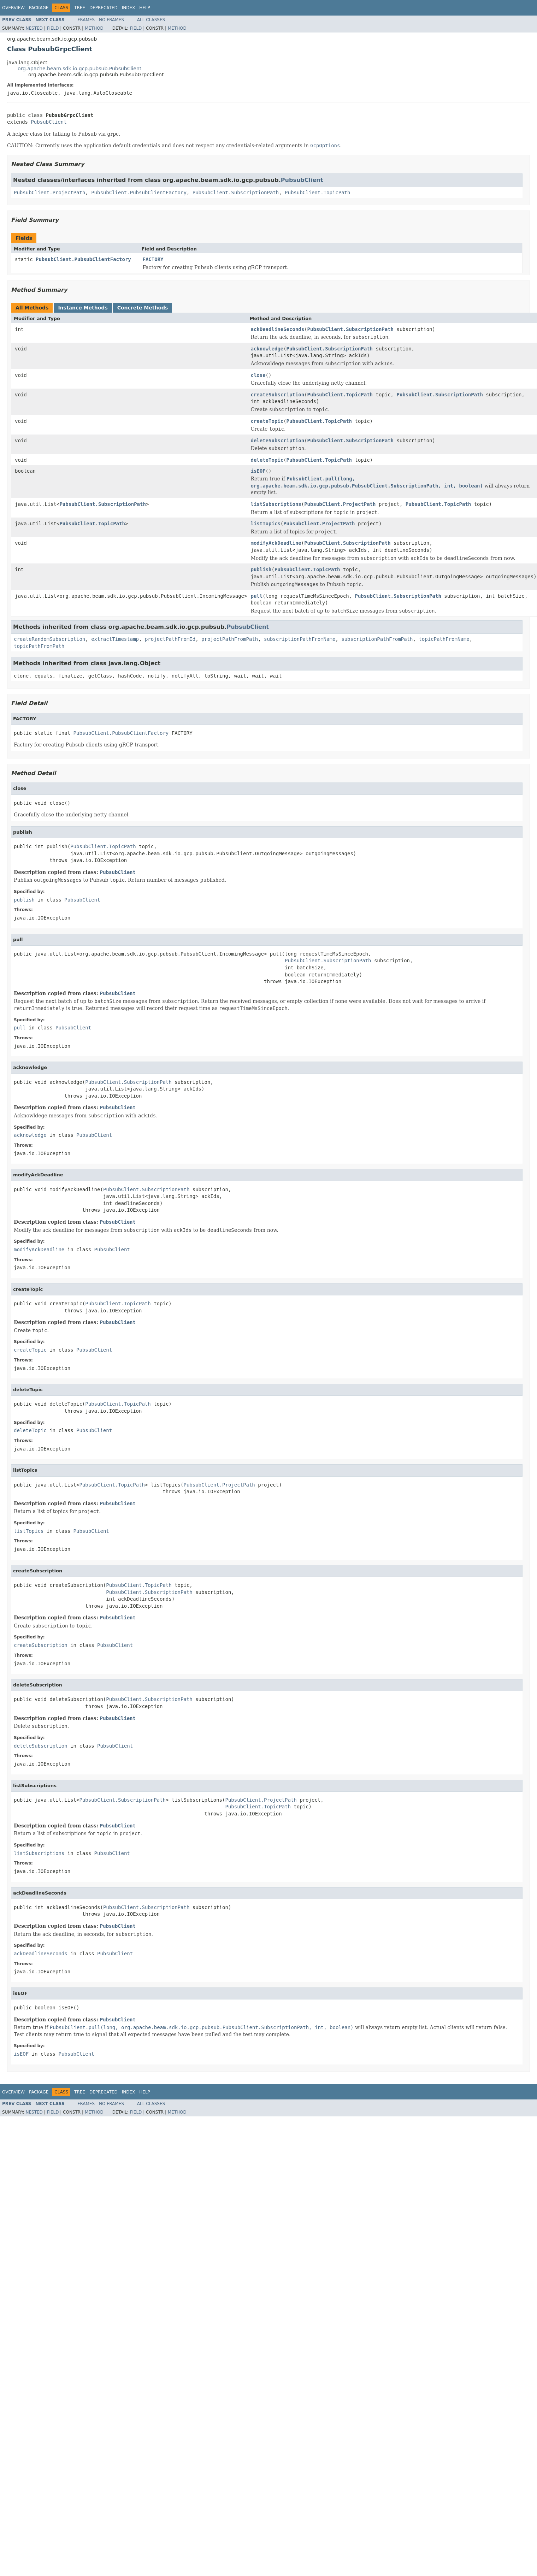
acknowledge (266, 348)
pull (256, 596)
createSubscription (277, 394)
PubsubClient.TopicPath (317, 192)
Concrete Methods (142, 308)
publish (260, 569)
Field (53, 28)
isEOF (257, 471)
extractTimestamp (115, 639)
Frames (86, 19)
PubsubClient (48, 122)
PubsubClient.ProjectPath (49, 192)
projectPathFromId (170, 639)
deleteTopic (266, 460)
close (257, 375)
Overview (13, 7)
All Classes (151, 19)
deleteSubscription (277, 440)
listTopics (265, 523)
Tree (79, 7)
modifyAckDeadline (275, 543)
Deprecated (103, 7)
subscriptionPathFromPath (377, 639)
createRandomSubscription (49, 639)
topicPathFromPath (39, 646)
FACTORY (153, 259)
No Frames (111, 19)
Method (94, 28)
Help (144, 7)
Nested (33, 28)
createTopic (266, 421)
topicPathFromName (444, 639)
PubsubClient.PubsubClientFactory (139, 192)
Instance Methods (82, 308)
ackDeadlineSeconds (277, 329)
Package (38, 7)
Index (128, 7)
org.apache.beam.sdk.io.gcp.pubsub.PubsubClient (79, 68)
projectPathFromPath (229, 639)
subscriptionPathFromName (299, 639)
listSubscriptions (275, 504)
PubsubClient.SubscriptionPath (236, 192)
